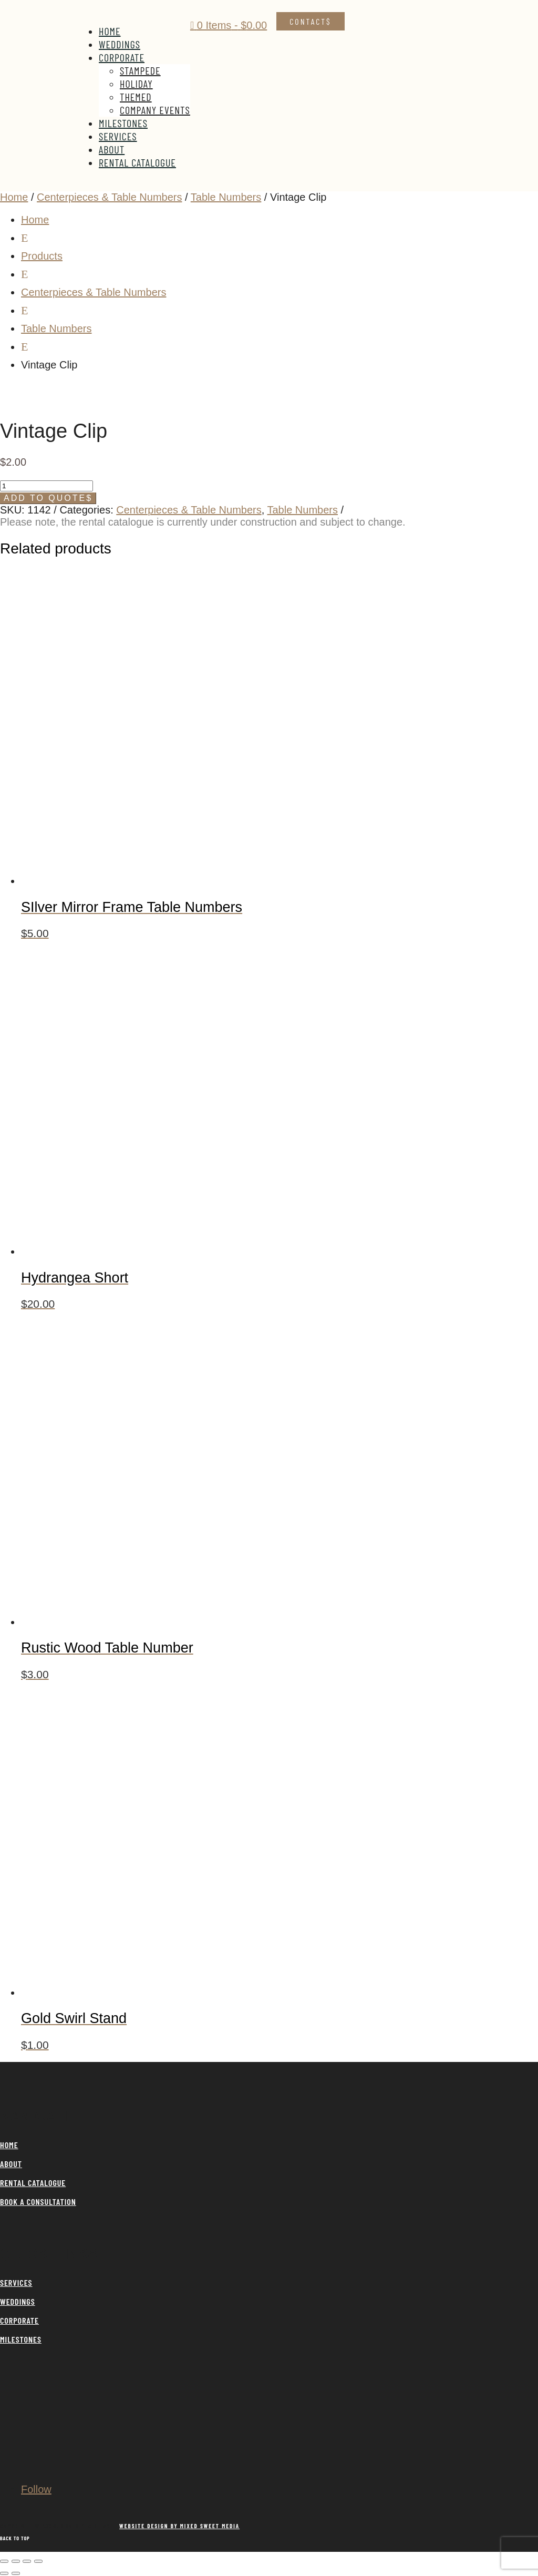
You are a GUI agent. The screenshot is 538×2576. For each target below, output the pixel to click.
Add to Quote (45, 498)
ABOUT (11, 2164)
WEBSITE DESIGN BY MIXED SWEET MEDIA (179, 2525)
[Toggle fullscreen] (16, 2561)
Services (118, 136)
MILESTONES (21, 2339)
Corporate (121, 57)
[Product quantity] (46, 485)
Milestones (123, 123)
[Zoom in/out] (4, 2561)
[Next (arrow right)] (16, 2573)
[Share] (27, 2561)
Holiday (136, 83)
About (112, 149)
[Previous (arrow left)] (4, 2573)
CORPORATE (19, 2320)
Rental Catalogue (137, 162)
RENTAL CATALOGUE (33, 2183)
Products (42, 256)
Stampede (140, 70)
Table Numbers (226, 197)
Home (110, 31)
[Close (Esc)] (38, 2561)
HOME (9, 2145)
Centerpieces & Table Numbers (109, 197)
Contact (307, 21)
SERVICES (16, 2282)
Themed (136, 96)
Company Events (155, 110)
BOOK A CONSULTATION (38, 2201)
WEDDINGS (17, 2301)
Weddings (119, 44)
